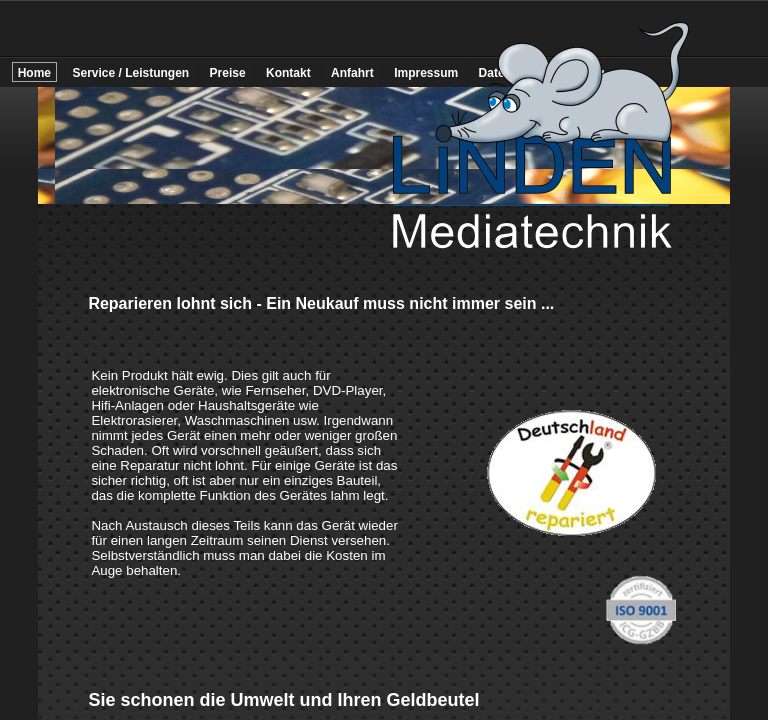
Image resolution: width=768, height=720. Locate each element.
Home (34, 73)
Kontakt (288, 73)
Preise (228, 73)
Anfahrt (352, 73)
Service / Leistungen (130, 73)
